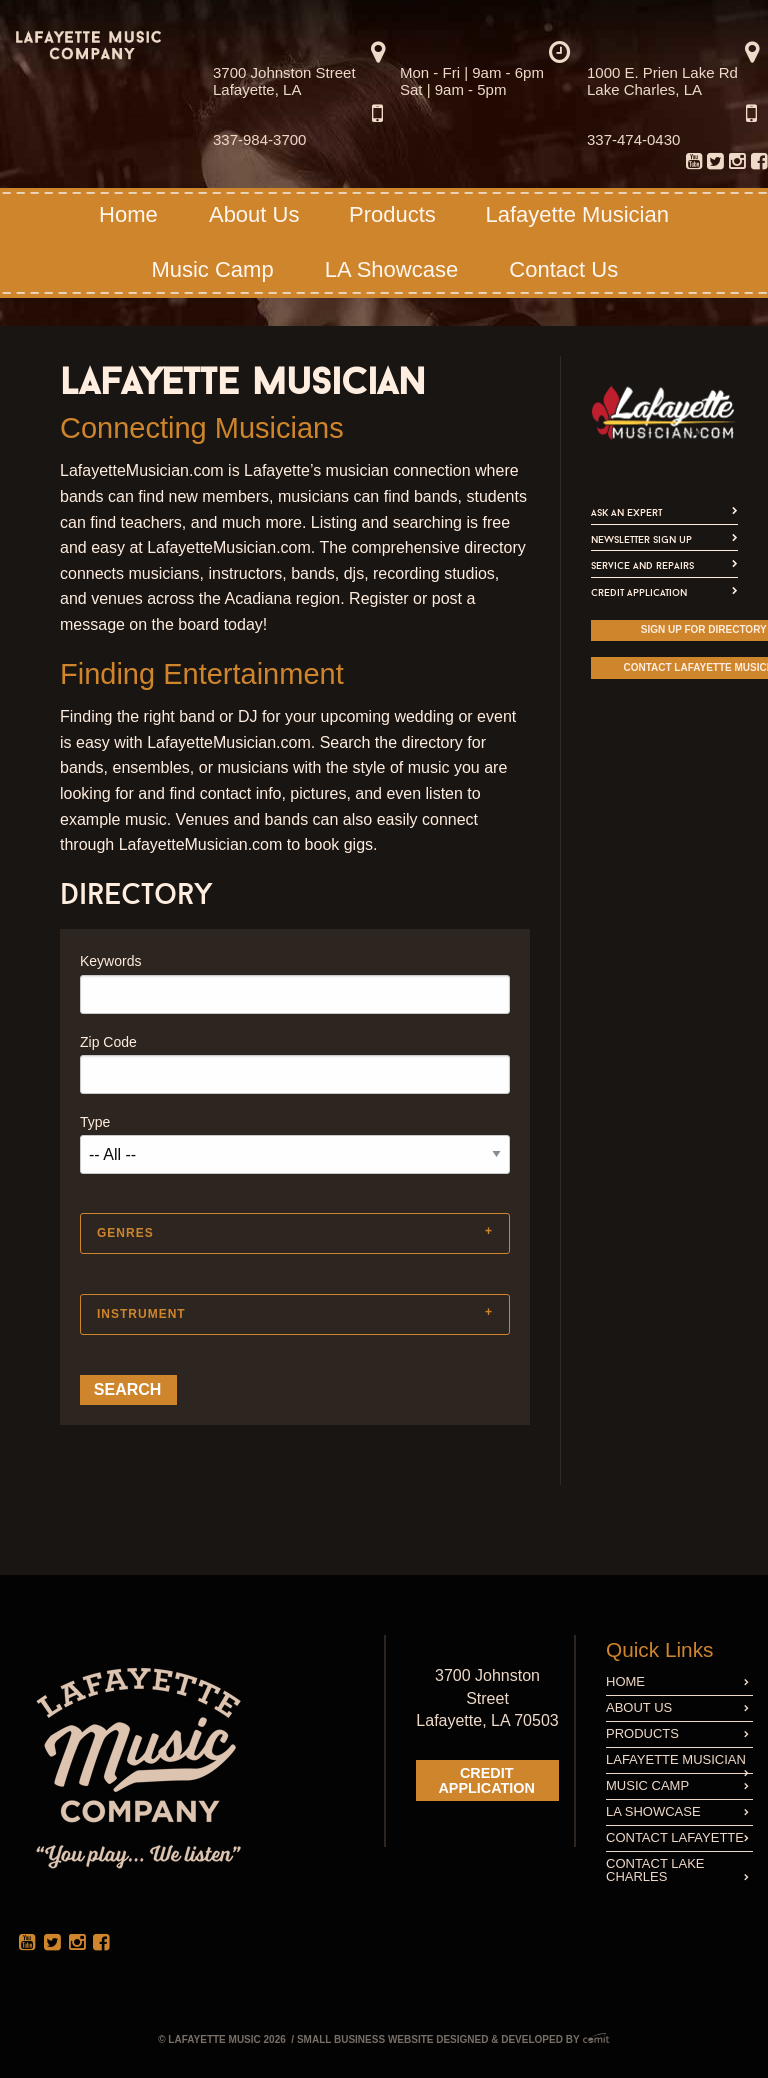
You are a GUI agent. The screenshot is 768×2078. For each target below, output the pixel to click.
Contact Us (563, 269)
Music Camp (212, 269)
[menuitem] (737, 158)
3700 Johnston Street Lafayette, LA (284, 81)
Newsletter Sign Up (641, 539)
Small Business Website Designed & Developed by (453, 2039)
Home (128, 214)
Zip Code (108, 1042)
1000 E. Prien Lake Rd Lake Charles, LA (662, 81)
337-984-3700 (259, 139)
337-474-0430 (633, 139)
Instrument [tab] (141, 1314)
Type (95, 1122)
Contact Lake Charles (677, 1870)
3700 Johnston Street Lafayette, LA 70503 (487, 1698)
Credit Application (639, 592)
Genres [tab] (125, 1233)
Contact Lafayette (677, 1837)
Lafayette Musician (576, 214)
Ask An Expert (626, 512)
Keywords (110, 961)
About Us (254, 214)
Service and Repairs (642, 565)
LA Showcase (391, 269)
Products (392, 214)
